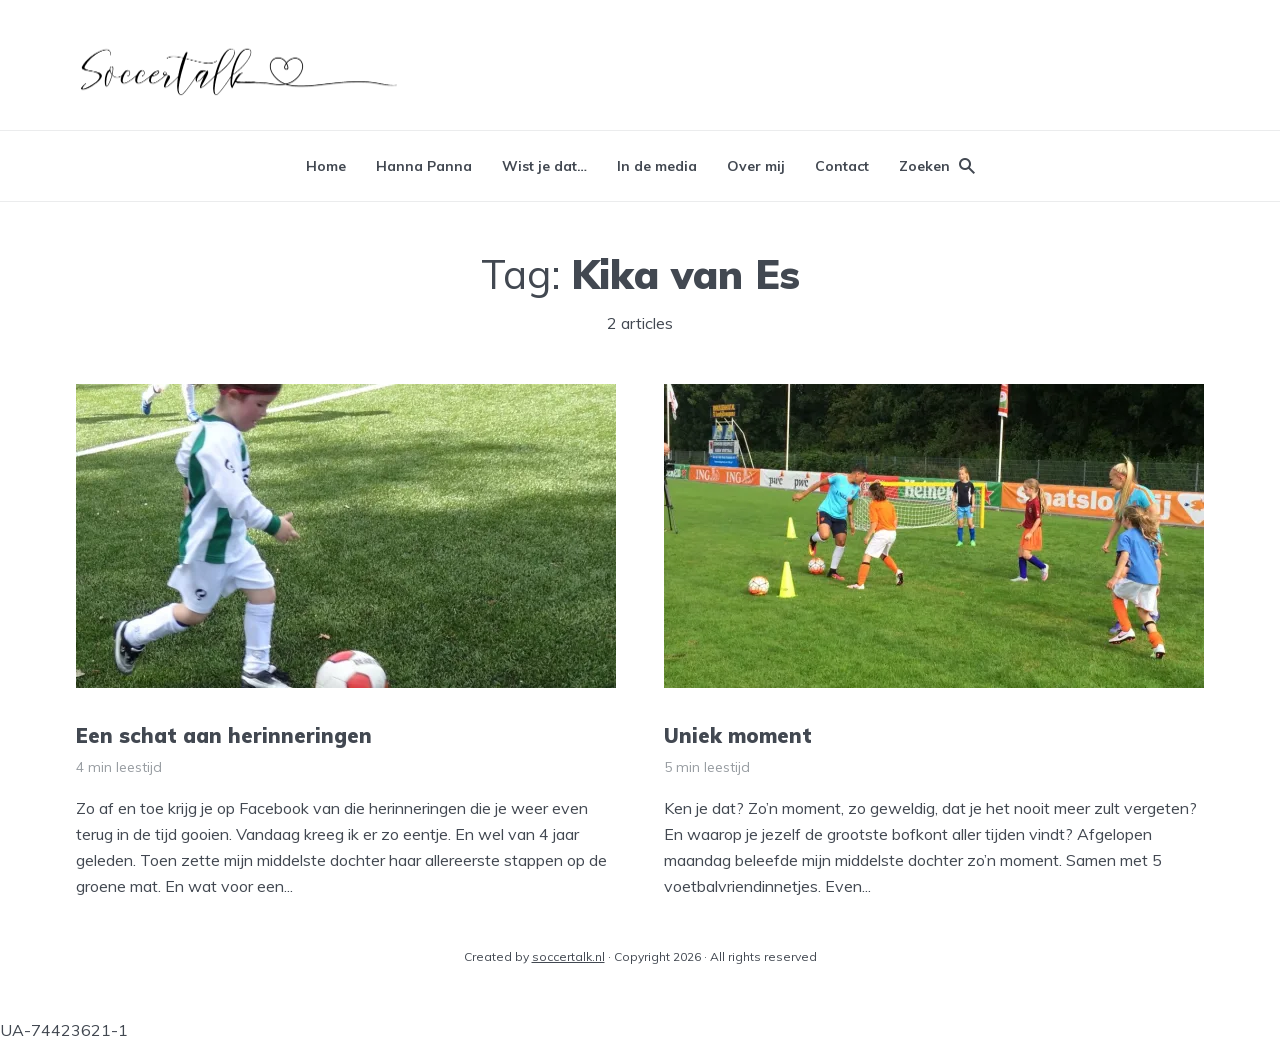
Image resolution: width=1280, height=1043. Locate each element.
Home (326, 166)
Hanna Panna (424, 166)
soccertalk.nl (568, 956)
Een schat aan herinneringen (224, 736)
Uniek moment (738, 736)
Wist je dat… (544, 166)
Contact (842, 166)
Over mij (756, 166)
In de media (657, 166)
